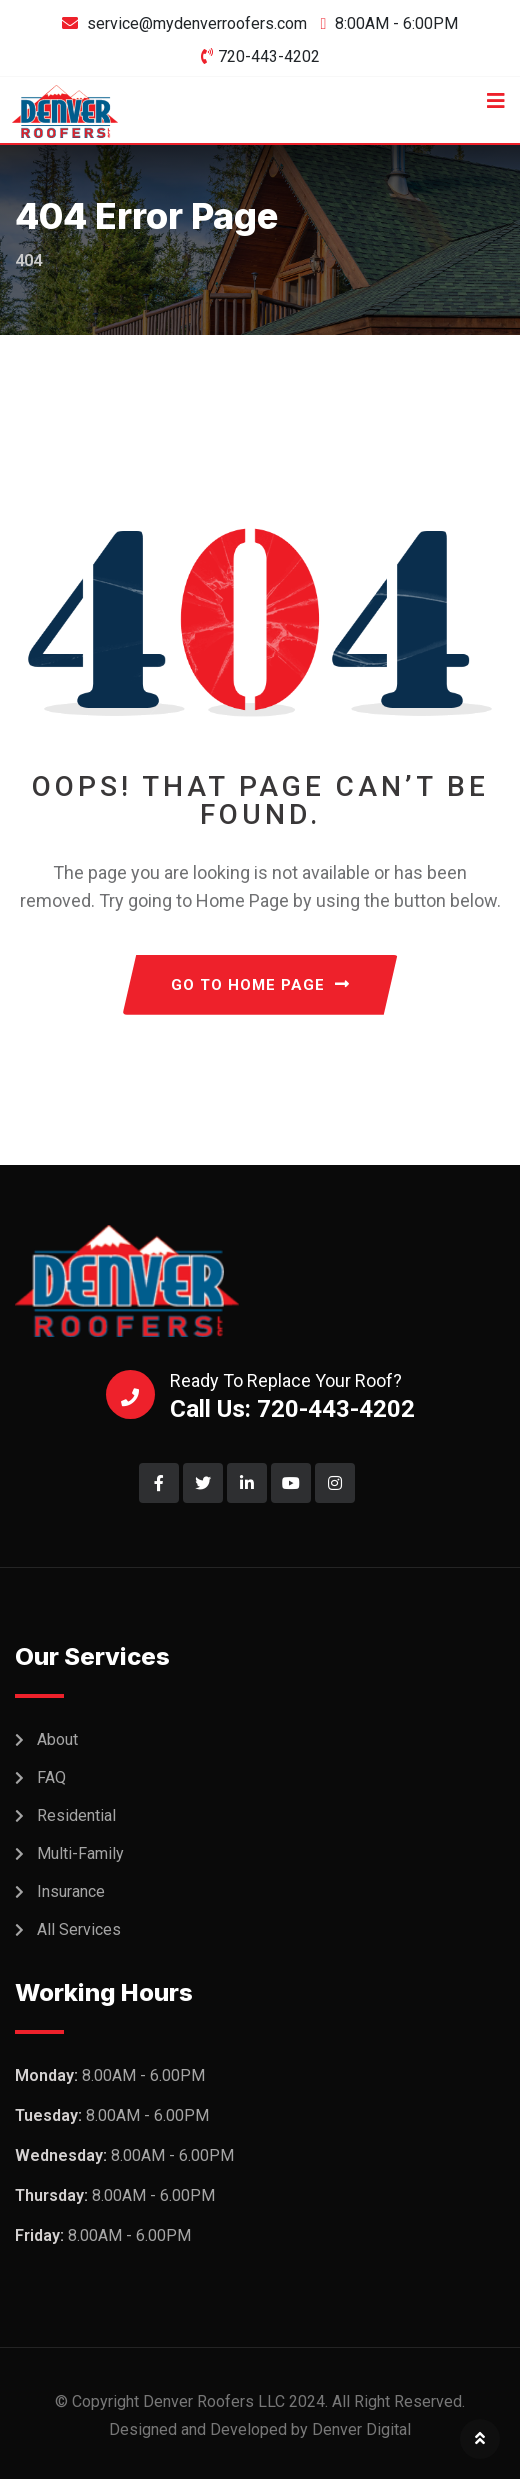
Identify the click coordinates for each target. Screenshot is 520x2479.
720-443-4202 (269, 56)
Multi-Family (80, 1853)
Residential (76, 1815)
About (57, 1739)
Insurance (71, 1891)
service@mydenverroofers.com (197, 23)
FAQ (51, 1777)
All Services (79, 1929)
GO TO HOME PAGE (260, 985)
